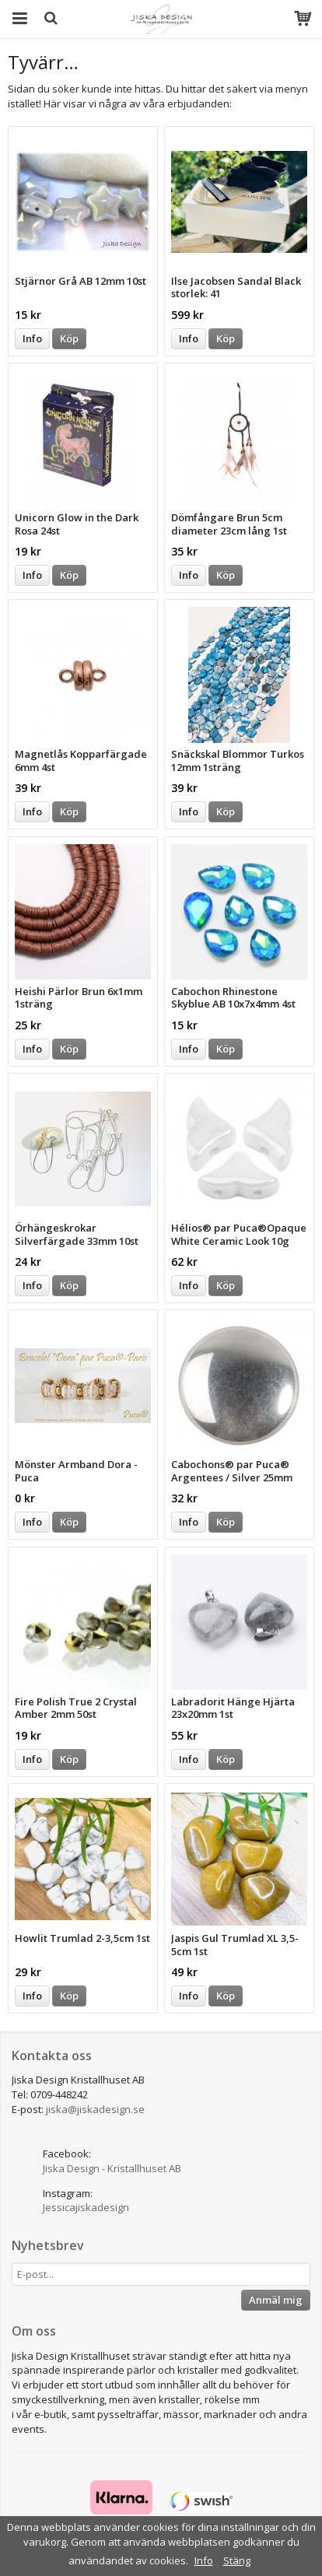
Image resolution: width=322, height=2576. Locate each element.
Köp (69, 338)
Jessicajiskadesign (86, 2207)
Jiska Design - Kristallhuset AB (112, 2168)
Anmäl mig (276, 2300)
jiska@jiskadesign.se (95, 2109)
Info (32, 338)
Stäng (236, 2560)
